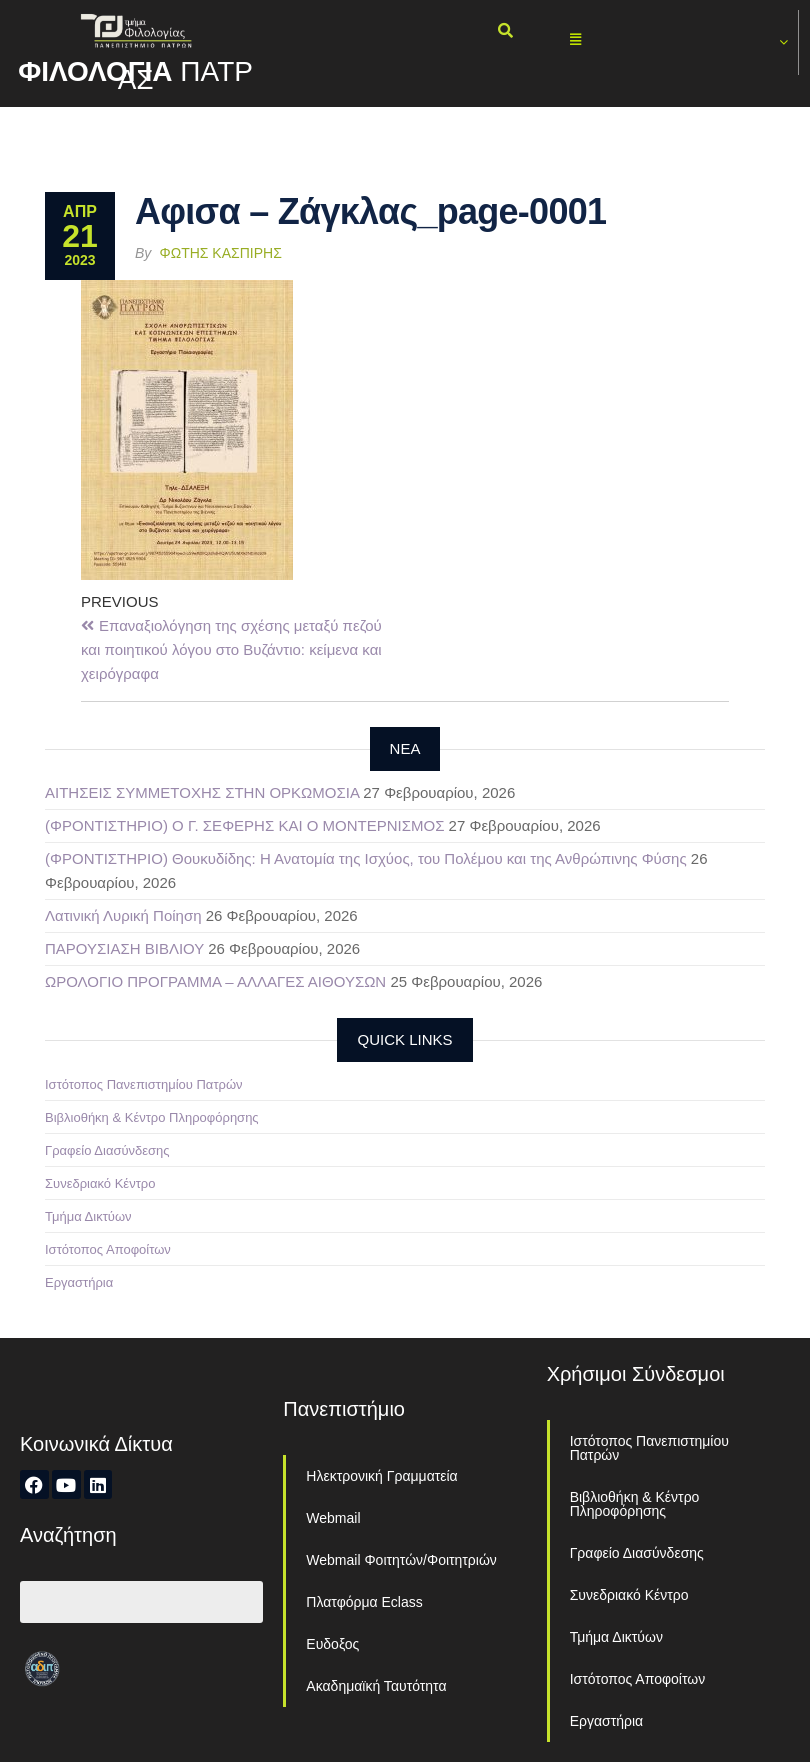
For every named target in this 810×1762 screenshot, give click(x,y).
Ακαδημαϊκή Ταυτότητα (376, 1686)
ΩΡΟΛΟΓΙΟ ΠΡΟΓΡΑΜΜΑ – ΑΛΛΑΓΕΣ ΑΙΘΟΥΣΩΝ (215, 981)
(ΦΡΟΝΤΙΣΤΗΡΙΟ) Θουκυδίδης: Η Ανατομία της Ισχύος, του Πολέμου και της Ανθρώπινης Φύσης (366, 858)
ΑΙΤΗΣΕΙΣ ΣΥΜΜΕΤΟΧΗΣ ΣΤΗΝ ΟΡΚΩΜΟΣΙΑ (202, 792)
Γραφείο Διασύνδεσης (107, 1150)
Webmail (333, 1518)
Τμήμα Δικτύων (88, 1216)
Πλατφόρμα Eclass (364, 1602)
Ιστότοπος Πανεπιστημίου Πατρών (144, 1084)
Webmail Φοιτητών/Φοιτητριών (401, 1560)
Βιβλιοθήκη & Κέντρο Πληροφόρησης (152, 1117)
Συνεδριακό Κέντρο (100, 1183)
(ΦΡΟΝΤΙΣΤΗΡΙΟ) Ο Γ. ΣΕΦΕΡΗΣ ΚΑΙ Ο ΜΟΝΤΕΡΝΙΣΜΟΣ (244, 825)
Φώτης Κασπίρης (221, 253)
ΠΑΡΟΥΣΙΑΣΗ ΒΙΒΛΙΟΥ (124, 948)
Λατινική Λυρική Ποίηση (123, 915)
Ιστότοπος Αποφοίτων (108, 1249)
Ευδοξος (332, 1644)
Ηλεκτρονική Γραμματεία (381, 1476)
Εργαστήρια (79, 1282)
